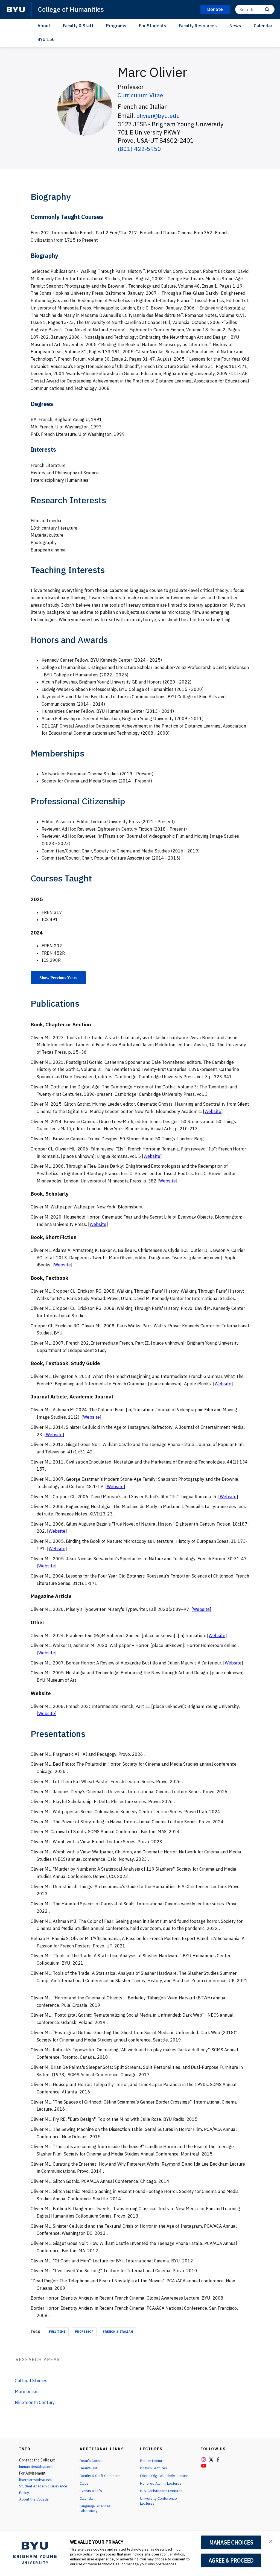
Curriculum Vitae (141, 95)
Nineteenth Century (35, 2402)
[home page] (15, 9)
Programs (116, 25)
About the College (35, 2499)
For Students (152, 25)
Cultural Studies (31, 2380)
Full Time (57, 2331)
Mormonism (27, 2391)
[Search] (255, 9)
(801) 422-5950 (139, 148)
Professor (84, 2331)
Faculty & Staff (78, 25)
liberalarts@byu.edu (36, 2479)
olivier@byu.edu (158, 115)
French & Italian (118, 2331)
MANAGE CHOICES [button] (231, 2542)
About (43, 25)
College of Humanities (71, 9)
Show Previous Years (59, 977)
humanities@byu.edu (36, 2466)
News (235, 25)
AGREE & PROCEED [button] (231, 2560)
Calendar (263, 25)
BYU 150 (46, 39)
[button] (271, 2541)
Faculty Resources (198, 25)
